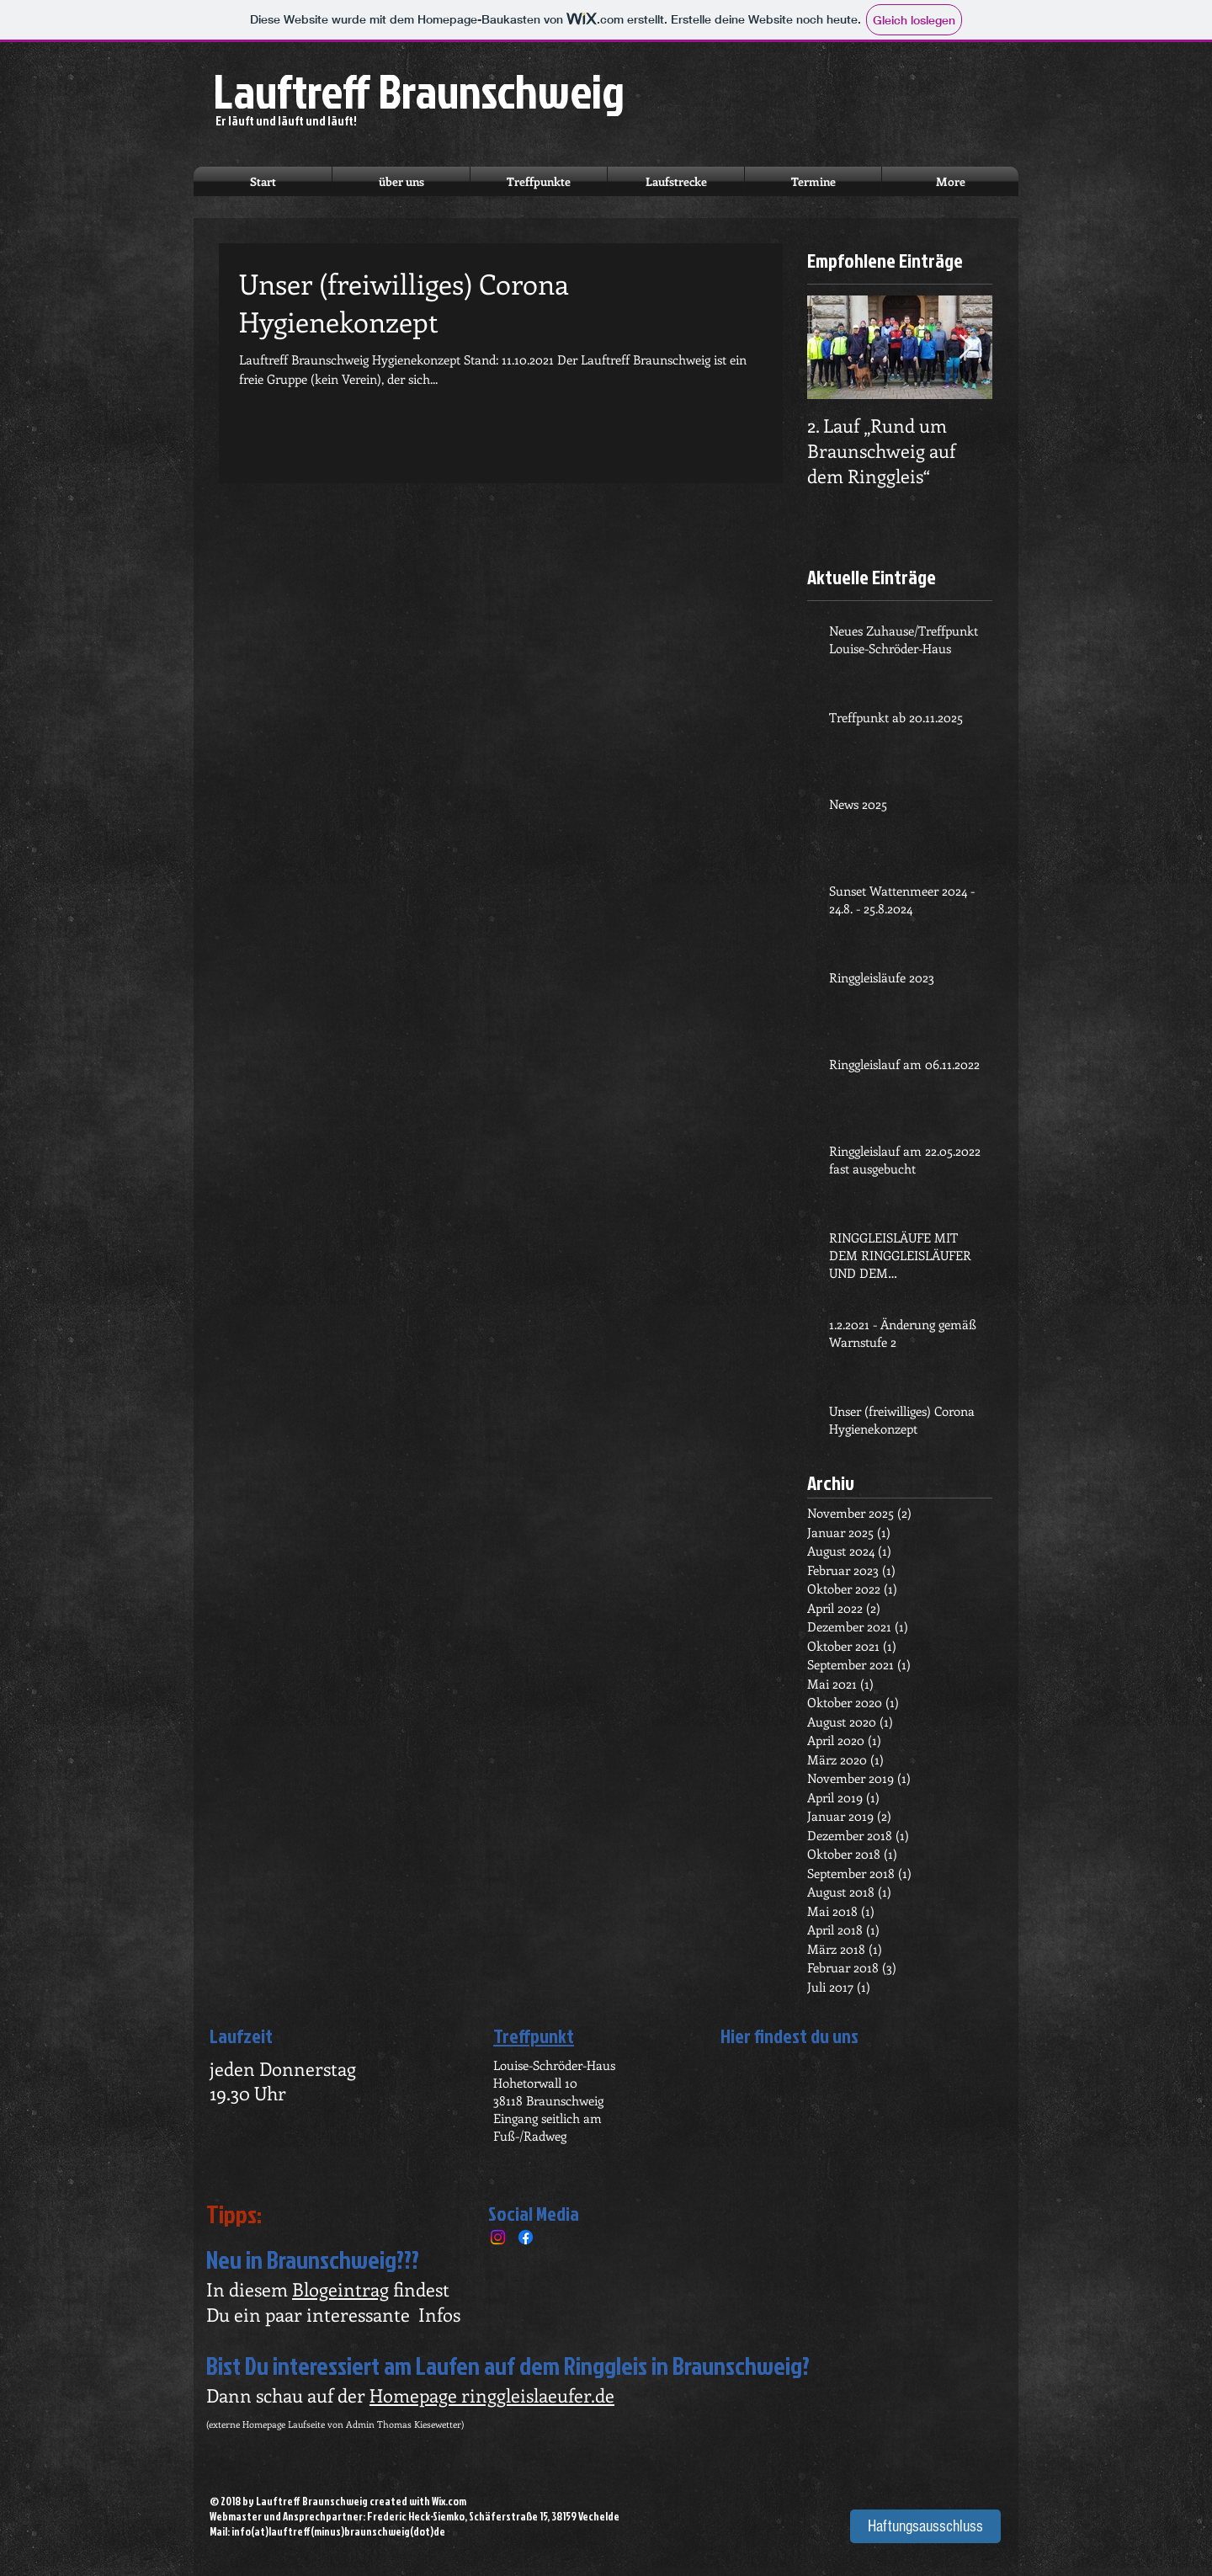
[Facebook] (525, 2237)
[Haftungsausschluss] (925, 2526)
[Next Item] (965, 348)
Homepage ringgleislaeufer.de (491, 2395)
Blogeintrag (340, 2289)
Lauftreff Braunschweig (419, 91)
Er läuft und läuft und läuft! (286, 121)
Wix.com (449, 2501)
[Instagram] (498, 2237)
